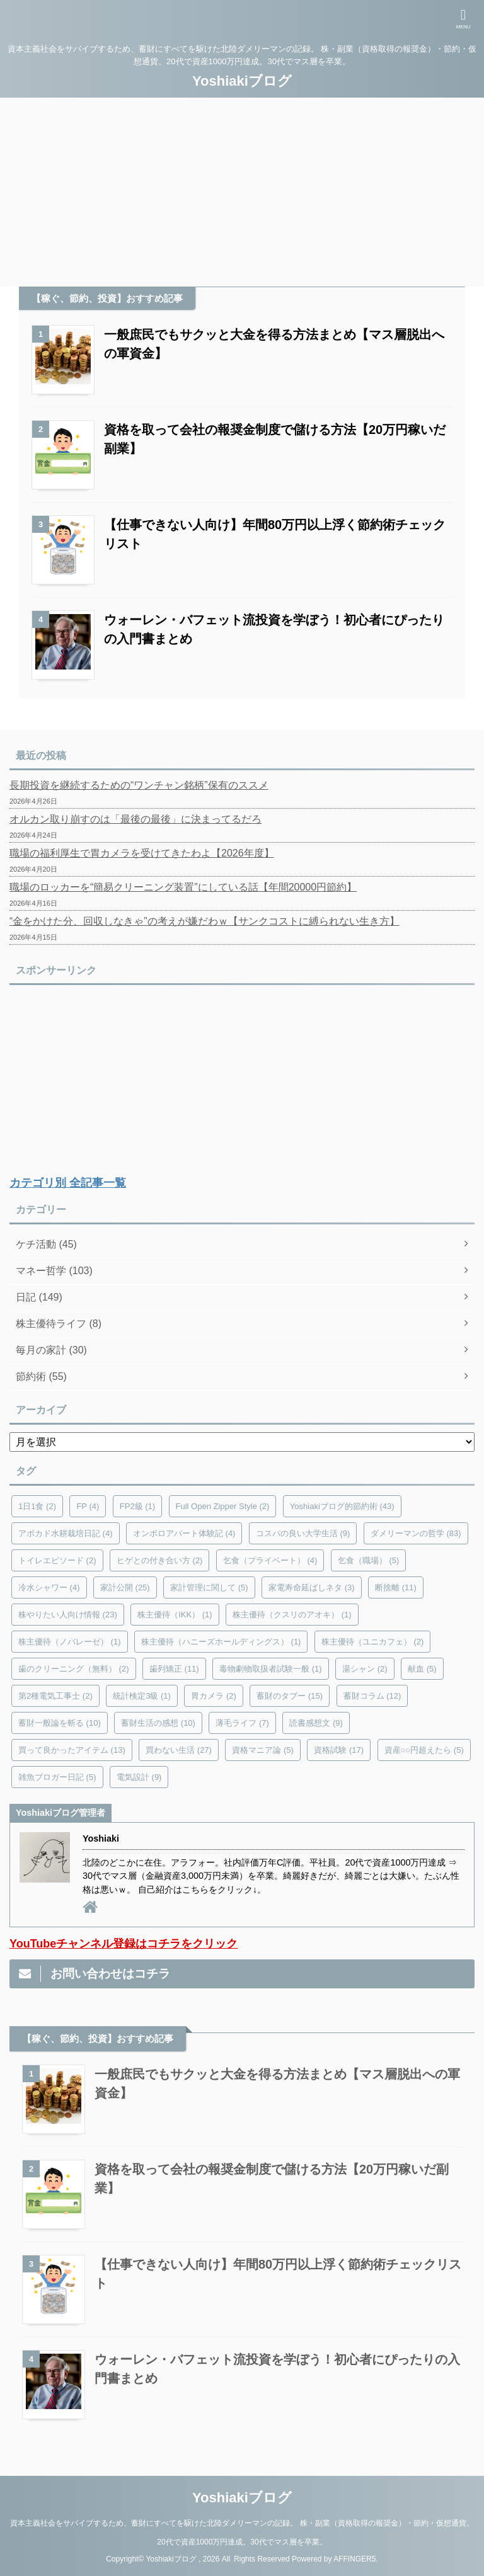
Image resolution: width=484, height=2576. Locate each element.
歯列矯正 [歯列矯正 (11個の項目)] (174, 1668)
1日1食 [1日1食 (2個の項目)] (37, 1506)
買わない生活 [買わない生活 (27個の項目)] (179, 1750)
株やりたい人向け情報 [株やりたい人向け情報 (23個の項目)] (67, 1614)
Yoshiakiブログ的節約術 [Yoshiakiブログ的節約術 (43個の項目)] (342, 1506)
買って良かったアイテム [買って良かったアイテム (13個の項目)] (71, 1750)
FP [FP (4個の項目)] (87, 1506)
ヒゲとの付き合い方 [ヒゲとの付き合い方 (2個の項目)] (160, 1560)
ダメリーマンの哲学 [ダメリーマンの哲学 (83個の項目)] (416, 1533)
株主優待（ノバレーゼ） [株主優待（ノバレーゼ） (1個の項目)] (69, 1641)
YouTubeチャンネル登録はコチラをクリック (123, 1943)
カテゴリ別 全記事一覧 (67, 1183)
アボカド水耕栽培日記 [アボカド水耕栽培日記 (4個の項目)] (65, 1533)
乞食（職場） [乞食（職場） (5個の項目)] (369, 1560)
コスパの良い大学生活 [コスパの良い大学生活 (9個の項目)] (303, 1533)
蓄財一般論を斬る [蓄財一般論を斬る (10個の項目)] (59, 1723)
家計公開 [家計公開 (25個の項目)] (125, 1587)
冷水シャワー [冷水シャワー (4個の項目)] (49, 1587)
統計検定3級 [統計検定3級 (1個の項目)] (142, 1696)
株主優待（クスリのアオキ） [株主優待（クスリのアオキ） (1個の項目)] (292, 1614)
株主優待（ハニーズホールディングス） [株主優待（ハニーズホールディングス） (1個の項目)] (221, 1641)
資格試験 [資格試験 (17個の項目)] (339, 1750)
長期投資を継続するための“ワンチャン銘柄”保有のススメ (138, 785)
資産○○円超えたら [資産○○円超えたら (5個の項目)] (424, 1750)
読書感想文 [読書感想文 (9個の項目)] (316, 1723)
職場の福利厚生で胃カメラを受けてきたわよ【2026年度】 (141, 853)
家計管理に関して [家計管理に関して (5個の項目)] (209, 1587)
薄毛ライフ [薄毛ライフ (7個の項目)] (242, 1723)
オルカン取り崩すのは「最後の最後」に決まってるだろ (135, 819)
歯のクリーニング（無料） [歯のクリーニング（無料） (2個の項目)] (73, 1668)
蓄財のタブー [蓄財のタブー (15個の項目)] (289, 1696)
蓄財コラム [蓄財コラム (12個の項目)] (372, 1696)
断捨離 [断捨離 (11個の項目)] (396, 1587)
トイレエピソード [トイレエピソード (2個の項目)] (57, 1560)
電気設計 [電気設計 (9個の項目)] (139, 1777)
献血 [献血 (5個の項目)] (422, 1668)
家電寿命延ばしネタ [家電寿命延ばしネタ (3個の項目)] (311, 1587)
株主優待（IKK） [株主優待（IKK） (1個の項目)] (174, 1614)
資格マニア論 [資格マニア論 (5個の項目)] (263, 1750)
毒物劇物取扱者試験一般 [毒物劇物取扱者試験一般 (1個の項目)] (270, 1668)
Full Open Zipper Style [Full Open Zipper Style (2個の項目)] (223, 1506)
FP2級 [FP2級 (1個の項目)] (137, 1506)
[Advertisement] (242, 192)
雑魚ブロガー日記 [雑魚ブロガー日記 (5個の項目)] (57, 1777)
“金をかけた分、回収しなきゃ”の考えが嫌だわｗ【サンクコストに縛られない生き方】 (204, 921)
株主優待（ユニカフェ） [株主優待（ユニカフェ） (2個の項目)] (372, 1641)
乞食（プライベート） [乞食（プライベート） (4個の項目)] (270, 1560)
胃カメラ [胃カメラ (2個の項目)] (213, 1696)
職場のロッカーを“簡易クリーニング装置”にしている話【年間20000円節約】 (183, 887)
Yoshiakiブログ (242, 81)
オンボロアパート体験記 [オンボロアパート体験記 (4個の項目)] (184, 1533)
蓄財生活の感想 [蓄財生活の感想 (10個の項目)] (158, 1723)
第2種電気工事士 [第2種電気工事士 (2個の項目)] (55, 1696)
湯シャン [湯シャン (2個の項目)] (365, 1668)
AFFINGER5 (354, 2559)
